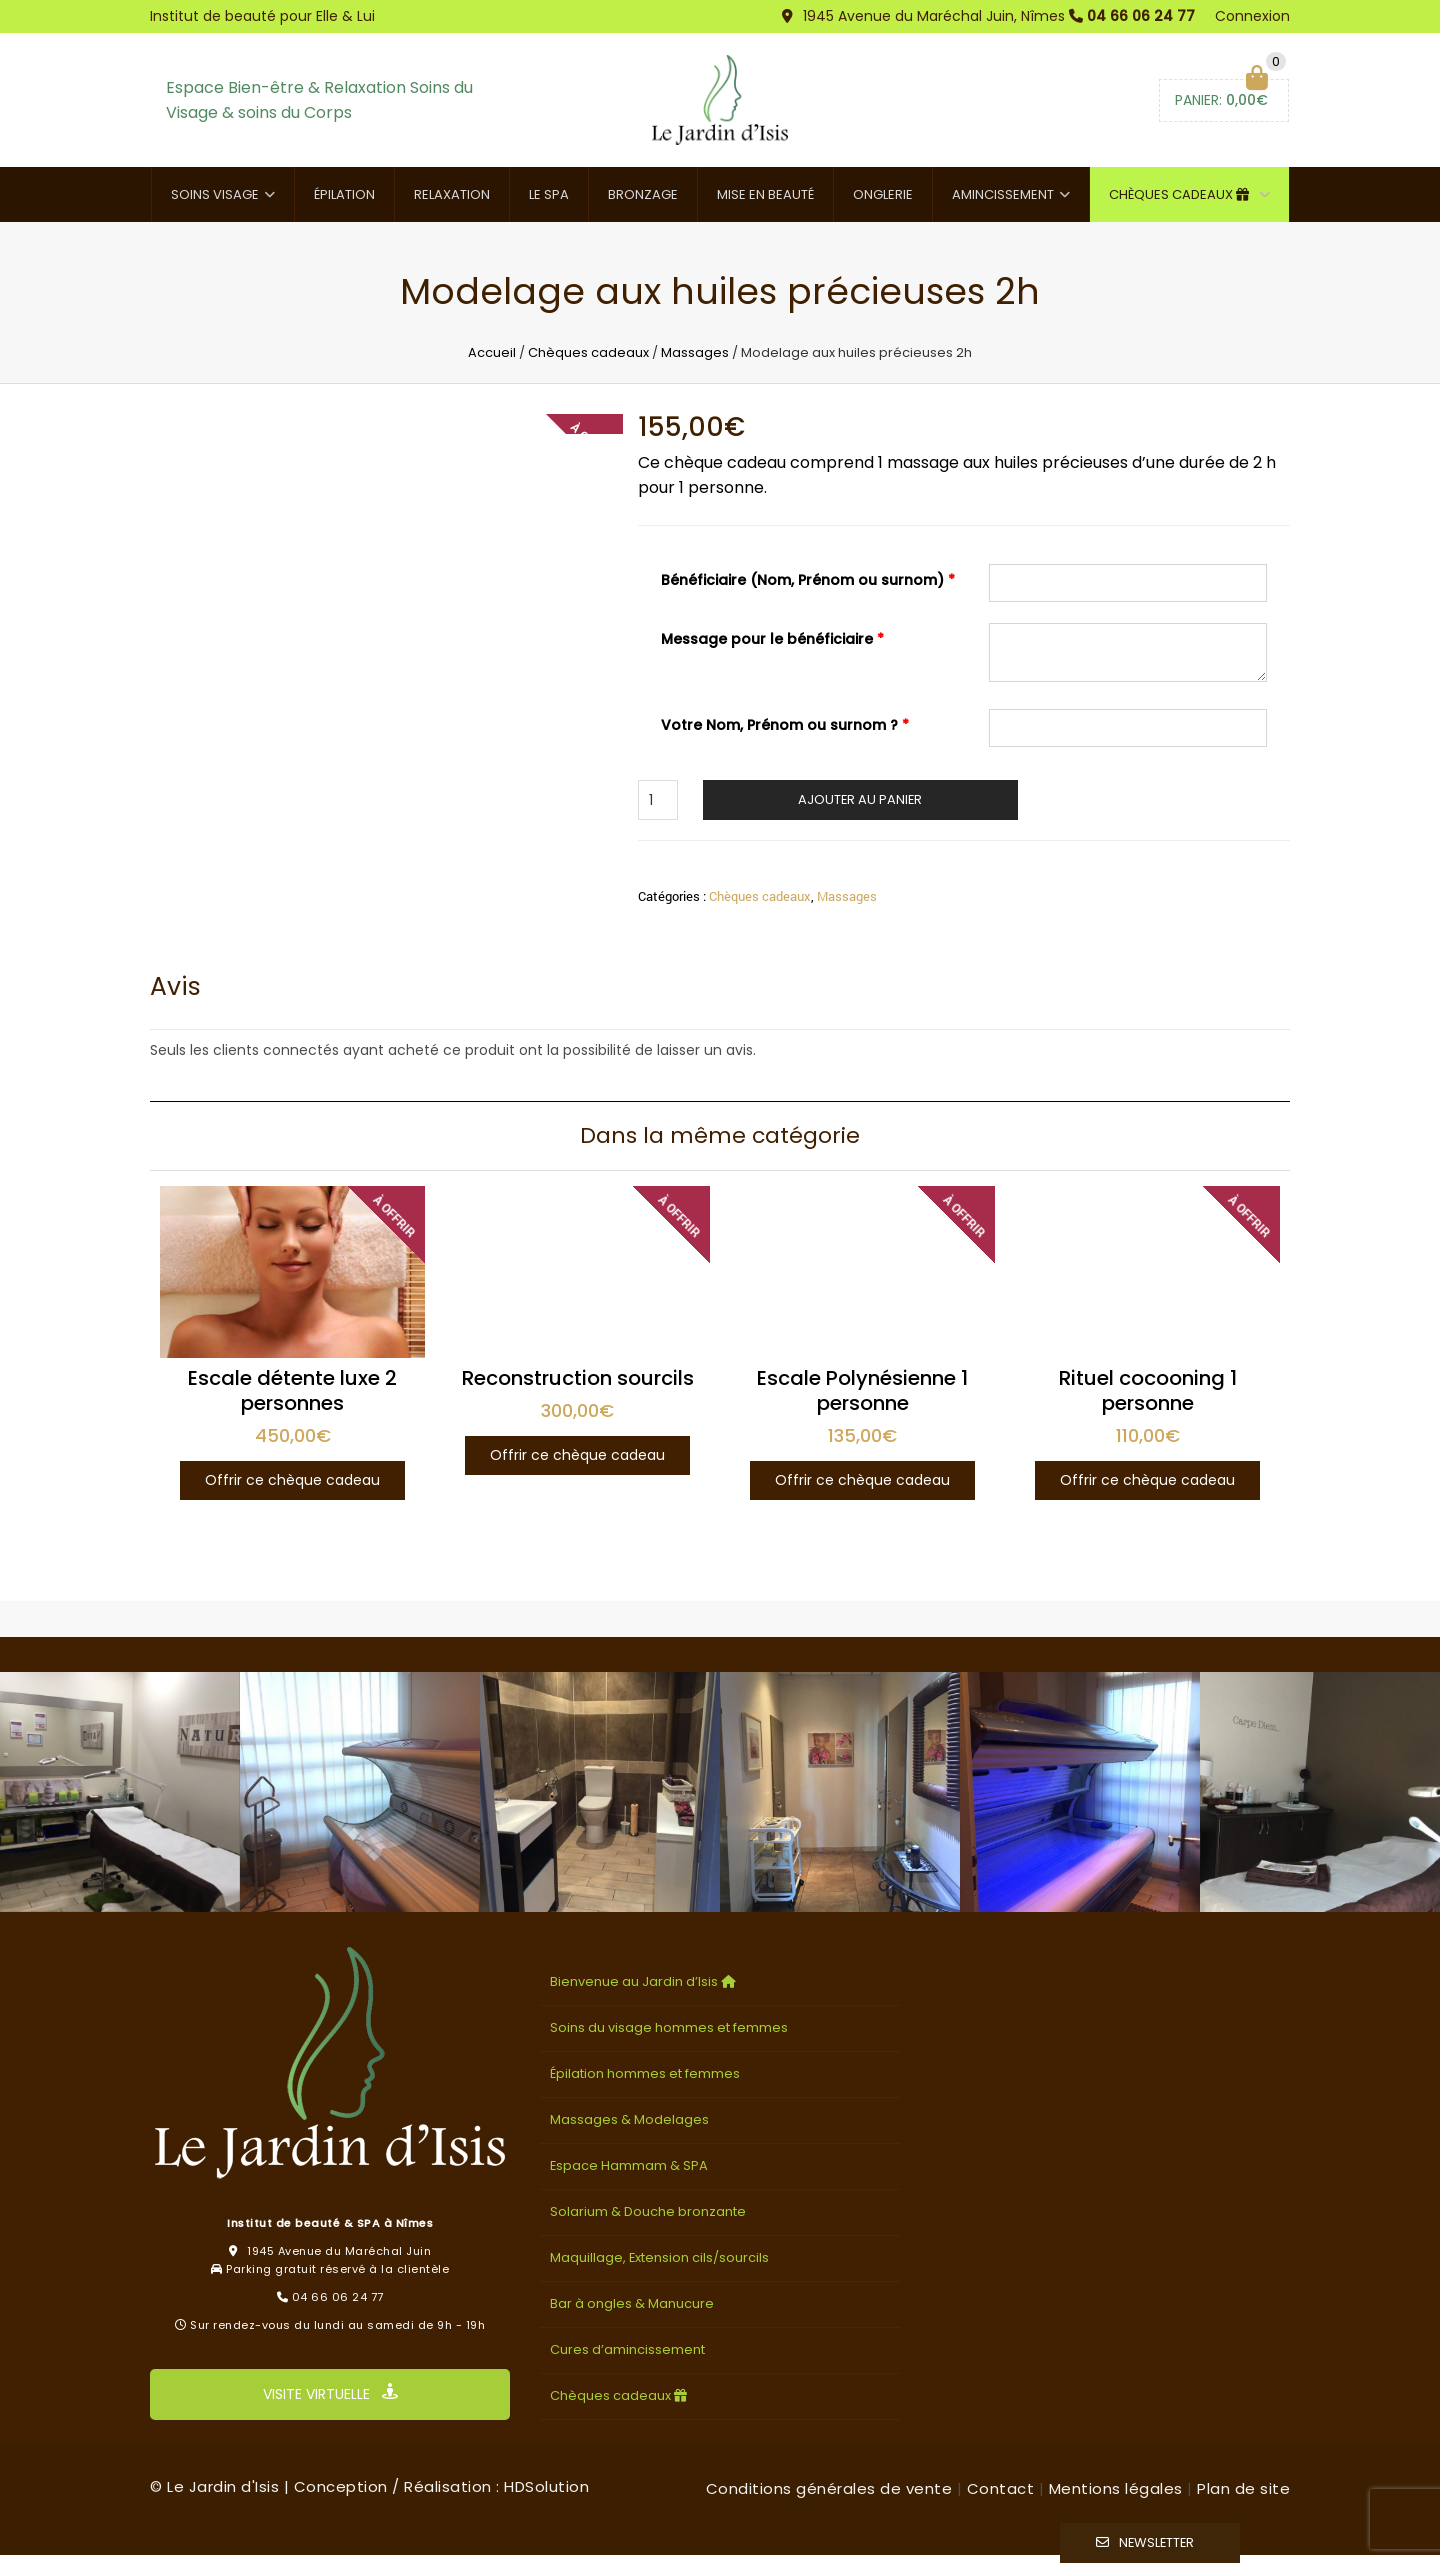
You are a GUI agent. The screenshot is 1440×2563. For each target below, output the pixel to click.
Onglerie (883, 202)
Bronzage (643, 202)
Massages (695, 360)
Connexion (1252, 16)
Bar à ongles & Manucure (632, 2311)
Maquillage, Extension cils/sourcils (659, 2265)
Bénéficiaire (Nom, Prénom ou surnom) (808, 588)
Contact (1001, 2496)
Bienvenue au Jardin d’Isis (645, 1990)
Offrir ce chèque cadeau (292, 1489)
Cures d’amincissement (627, 2357)
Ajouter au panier (860, 807)
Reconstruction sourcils (578, 1387)
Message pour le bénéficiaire (772, 647)
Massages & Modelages (629, 2127)
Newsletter (1156, 2542)
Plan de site (1243, 2496)
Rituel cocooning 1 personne (1148, 1399)
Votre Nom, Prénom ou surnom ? (785, 733)
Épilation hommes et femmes (645, 2082)
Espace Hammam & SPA (629, 2173)
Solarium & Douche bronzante (648, 2219)
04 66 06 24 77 (1141, 16)
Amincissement (1003, 202)
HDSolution (546, 2494)
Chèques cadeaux (1181, 202)
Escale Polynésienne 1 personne (862, 1399)
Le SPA (549, 202)
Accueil (492, 360)
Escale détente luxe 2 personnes (292, 1399)
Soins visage (215, 202)
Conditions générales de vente (829, 2496)
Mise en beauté (765, 202)
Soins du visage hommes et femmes (669, 2036)
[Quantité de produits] (658, 808)
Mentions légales (1116, 2496)
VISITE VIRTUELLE (330, 2403)
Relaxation (452, 202)
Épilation (344, 202)
